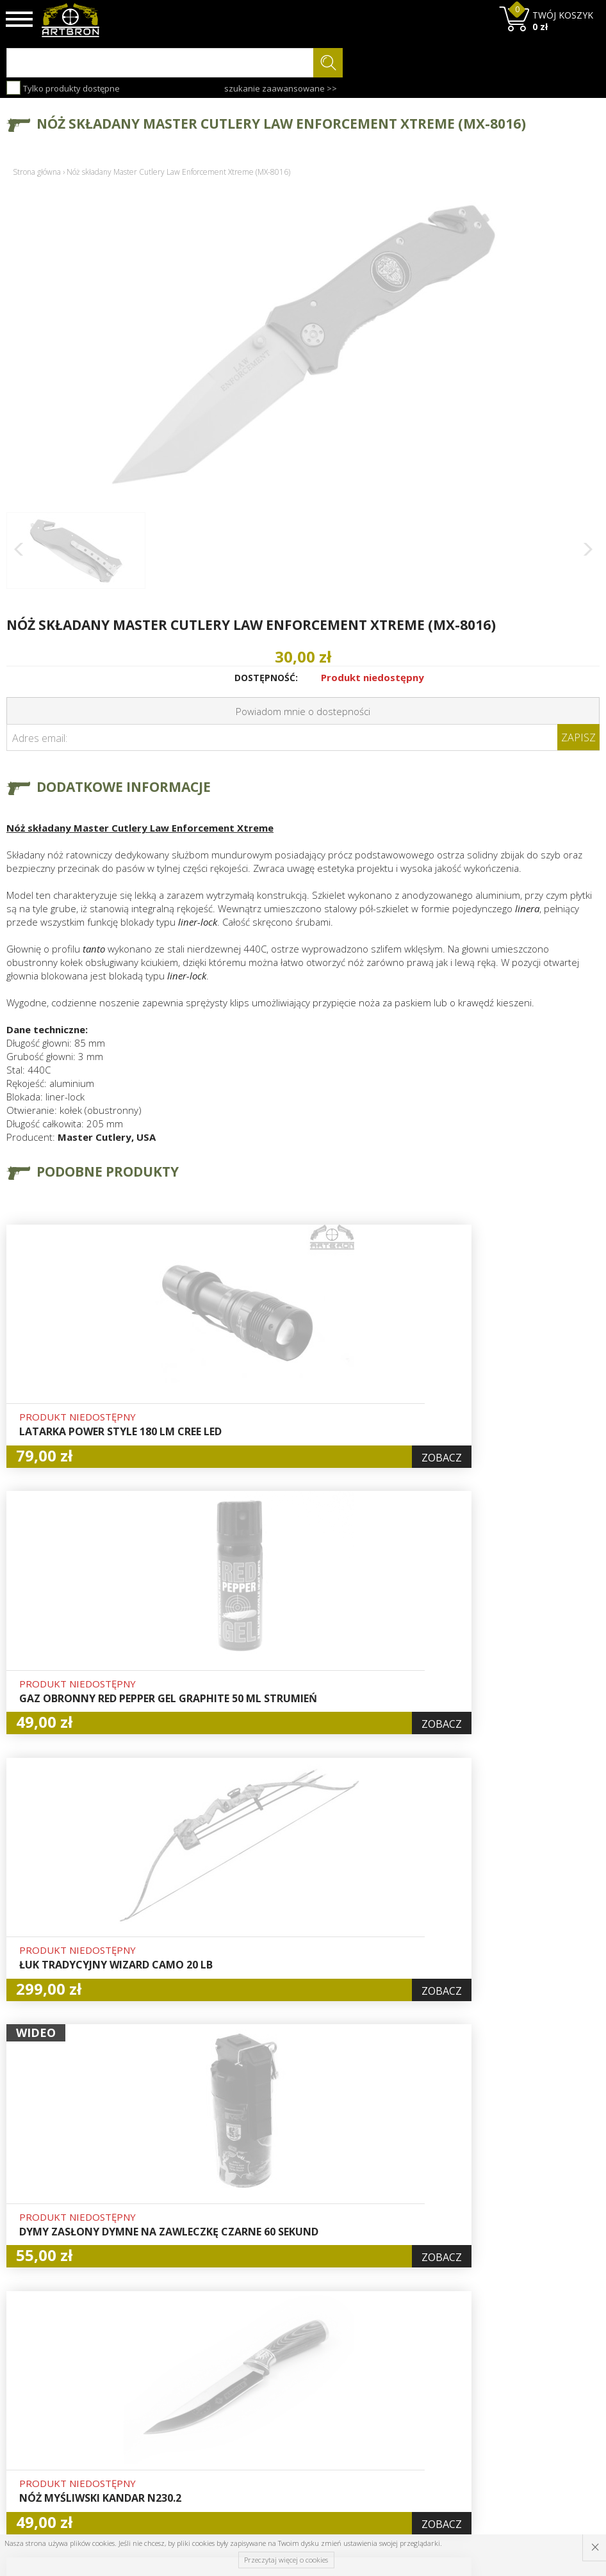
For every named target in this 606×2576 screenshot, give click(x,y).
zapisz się (557, 2429)
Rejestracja (283, 2410)
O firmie (175, 2380)
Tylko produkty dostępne (63, 88)
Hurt (268, 2380)
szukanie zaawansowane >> (280, 88)
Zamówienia (285, 2425)
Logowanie (282, 2395)
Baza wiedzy (184, 2395)
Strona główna (37, 171)
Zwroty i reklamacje (200, 2454)
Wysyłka (175, 2425)
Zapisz (578, 737)
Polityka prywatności (302, 2439)
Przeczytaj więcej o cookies (286, 2559)
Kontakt (174, 2469)
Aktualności (182, 2410)
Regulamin (180, 2439)
